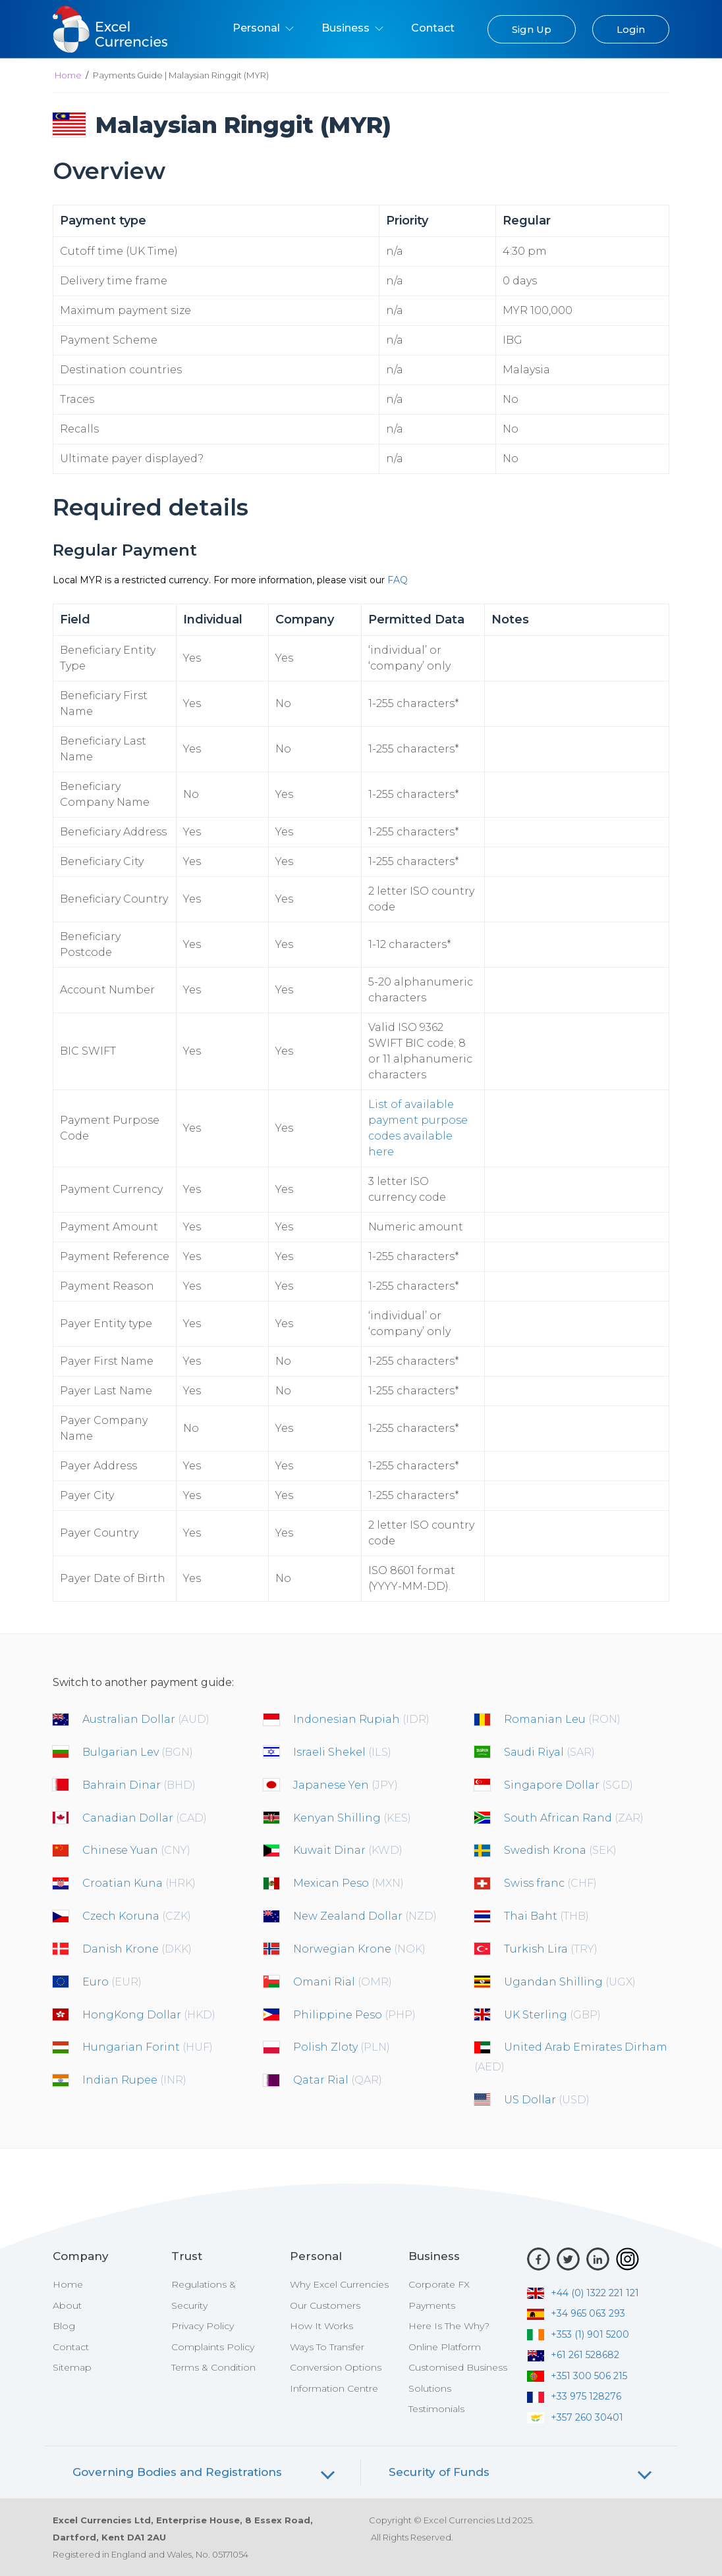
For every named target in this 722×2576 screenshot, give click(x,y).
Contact (433, 28)
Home (68, 75)
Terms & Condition (213, 2367)
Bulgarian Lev (137, 1752)
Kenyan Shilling (352, 1818)
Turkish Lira (550, 1949)
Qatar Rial (337, 2080)
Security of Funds (439, 2472)
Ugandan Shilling (570, 1982)
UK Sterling (552, 2015)
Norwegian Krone (359, 1949)
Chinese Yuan (136, 1850)
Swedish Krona (560, 1850)
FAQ (397, 580)
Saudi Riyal (549, 1752)
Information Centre (334, 2388)
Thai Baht (546, 1916)
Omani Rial (342, 1982)
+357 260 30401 (575, 2417)
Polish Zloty (341, 2047)
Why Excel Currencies (339, 2284)
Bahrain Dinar (139, 1785)
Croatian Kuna (139, 1883)
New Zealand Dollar (365, 1916)
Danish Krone (137, 1949)
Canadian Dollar (144, 1818)
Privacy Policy (202, 2326)
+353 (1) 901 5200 (578, 2334)
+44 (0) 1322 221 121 (583, 2293)
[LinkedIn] (597, 2259)
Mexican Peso (348, 1883)
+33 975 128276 (574, 2396)
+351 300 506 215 (577, 2376)
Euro (112, 1982)
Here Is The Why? (448, 2326)
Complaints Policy (212, 2347)
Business (352, 28)
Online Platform (444, 2347)
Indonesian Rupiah (361, 1719)
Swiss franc (550, 1883)
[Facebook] (538, 2259)
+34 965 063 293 (576, 2313)
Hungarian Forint (147, 2047)
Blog (64, 2326)
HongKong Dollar (148, 2015)
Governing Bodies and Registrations (177, 2472)
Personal (263, 28)
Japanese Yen (345, 1785)
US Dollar (547, 2099)
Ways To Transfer (327, 2347)
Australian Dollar (145, 1719)
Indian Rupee (134, 2080)
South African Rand (574, 1818)
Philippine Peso (354, 2015)
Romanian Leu (562, 1719)
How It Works (321, 2326)
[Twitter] (568, 2259)
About (67, 2305)
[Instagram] (627, 2259)
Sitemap (72, 2367)
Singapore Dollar (568, 1785)
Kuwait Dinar (348, 1850)
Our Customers (325, 2305)
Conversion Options (335, 2367)
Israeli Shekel (342, 1752)
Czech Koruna (136, 1916)
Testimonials (436, 2409)
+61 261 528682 (573, 2355)
